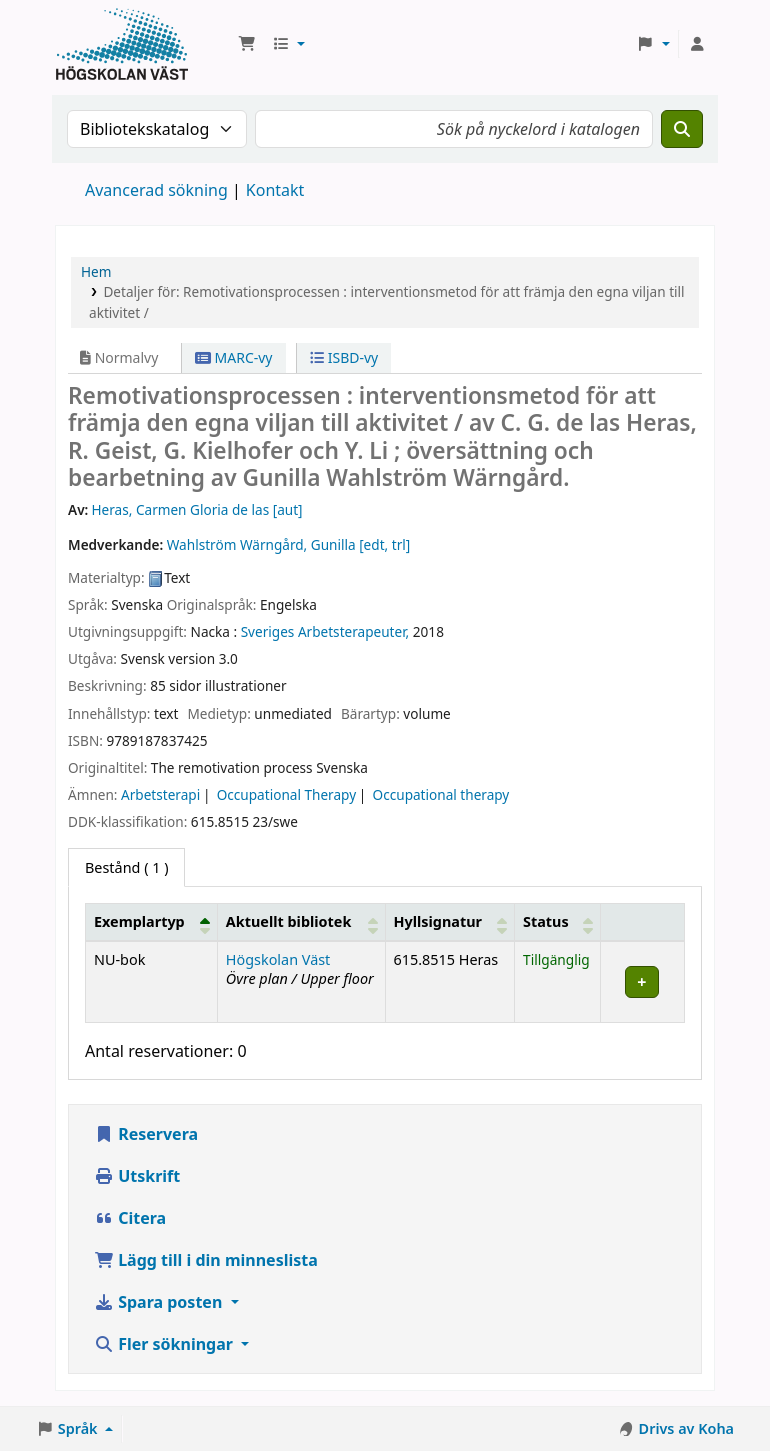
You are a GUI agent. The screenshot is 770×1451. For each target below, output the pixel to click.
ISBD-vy (344, 357)
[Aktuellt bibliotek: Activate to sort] (301, 922)
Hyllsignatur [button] (438, 921)
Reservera (146, 1134)
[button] (247, 44)
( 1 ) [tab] (126, 867)
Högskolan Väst (278, 959)
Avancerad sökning (156, 190)
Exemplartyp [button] (139, 921)
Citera (130, 1218)
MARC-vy (234, 357)
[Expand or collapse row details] (643, 981)
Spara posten (160, 1302)
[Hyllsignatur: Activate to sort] (450, 922)
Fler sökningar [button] (165, 1344)
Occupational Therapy (286, 794)
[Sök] (682, 129)
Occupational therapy (441, 794)
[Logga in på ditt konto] (697, 44)
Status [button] (546, 921)
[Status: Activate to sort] (558, 922)
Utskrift (137, 1176)
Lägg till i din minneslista (206, 1260)
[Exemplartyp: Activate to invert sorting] (152, 922)
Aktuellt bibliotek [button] (288, 921)
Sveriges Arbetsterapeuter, (325, 631)
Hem (96, 271)
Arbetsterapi (160, 794)
